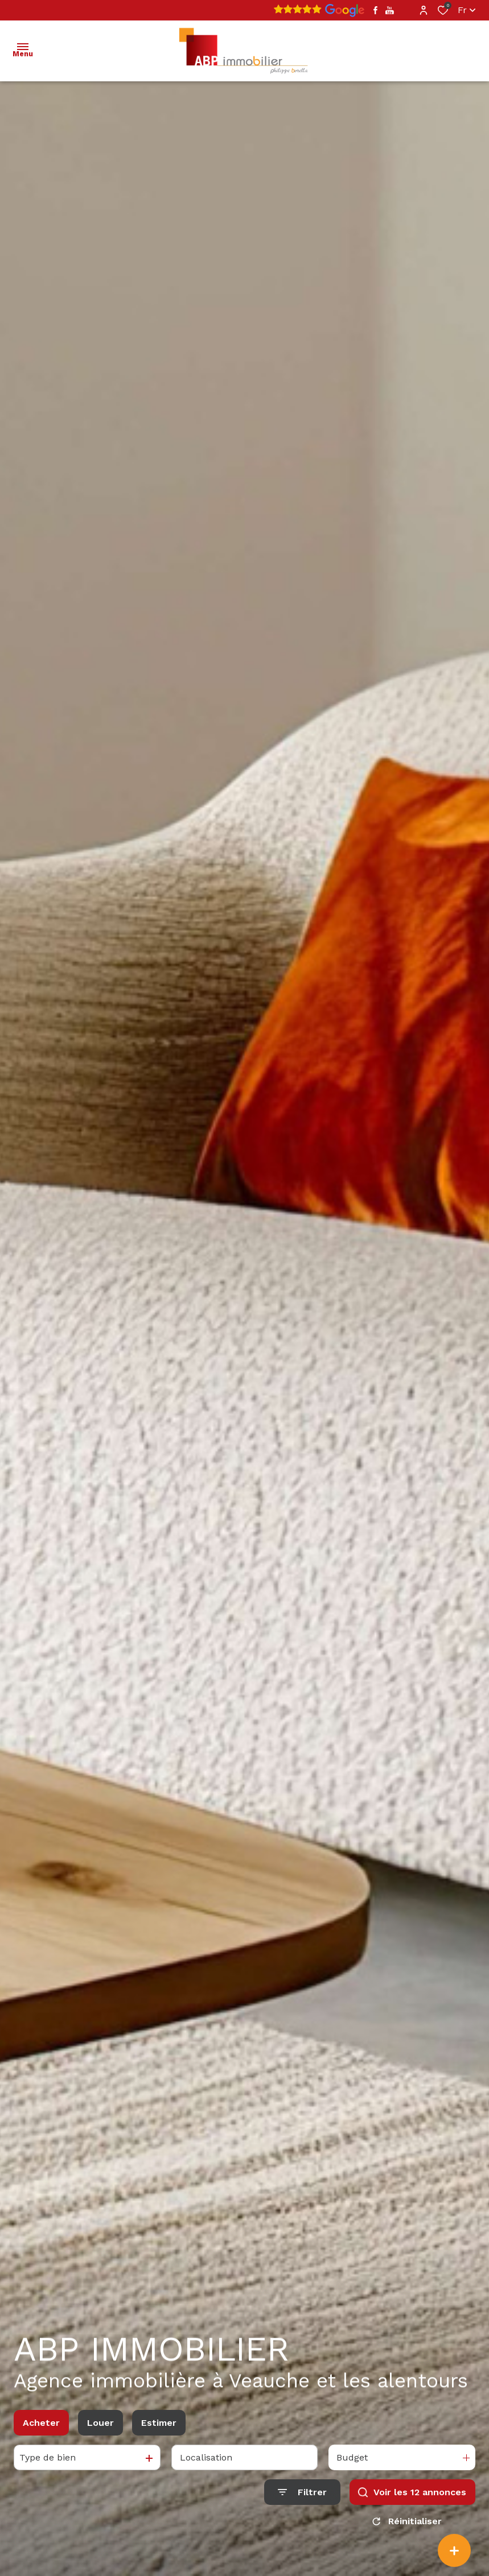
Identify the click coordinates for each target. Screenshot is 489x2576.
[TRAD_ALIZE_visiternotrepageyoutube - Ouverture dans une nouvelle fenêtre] (389, 10)
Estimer (158, 2422)
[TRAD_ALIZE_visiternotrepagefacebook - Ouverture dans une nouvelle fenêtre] (375, 10)
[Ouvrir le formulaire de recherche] (302, 2492)
